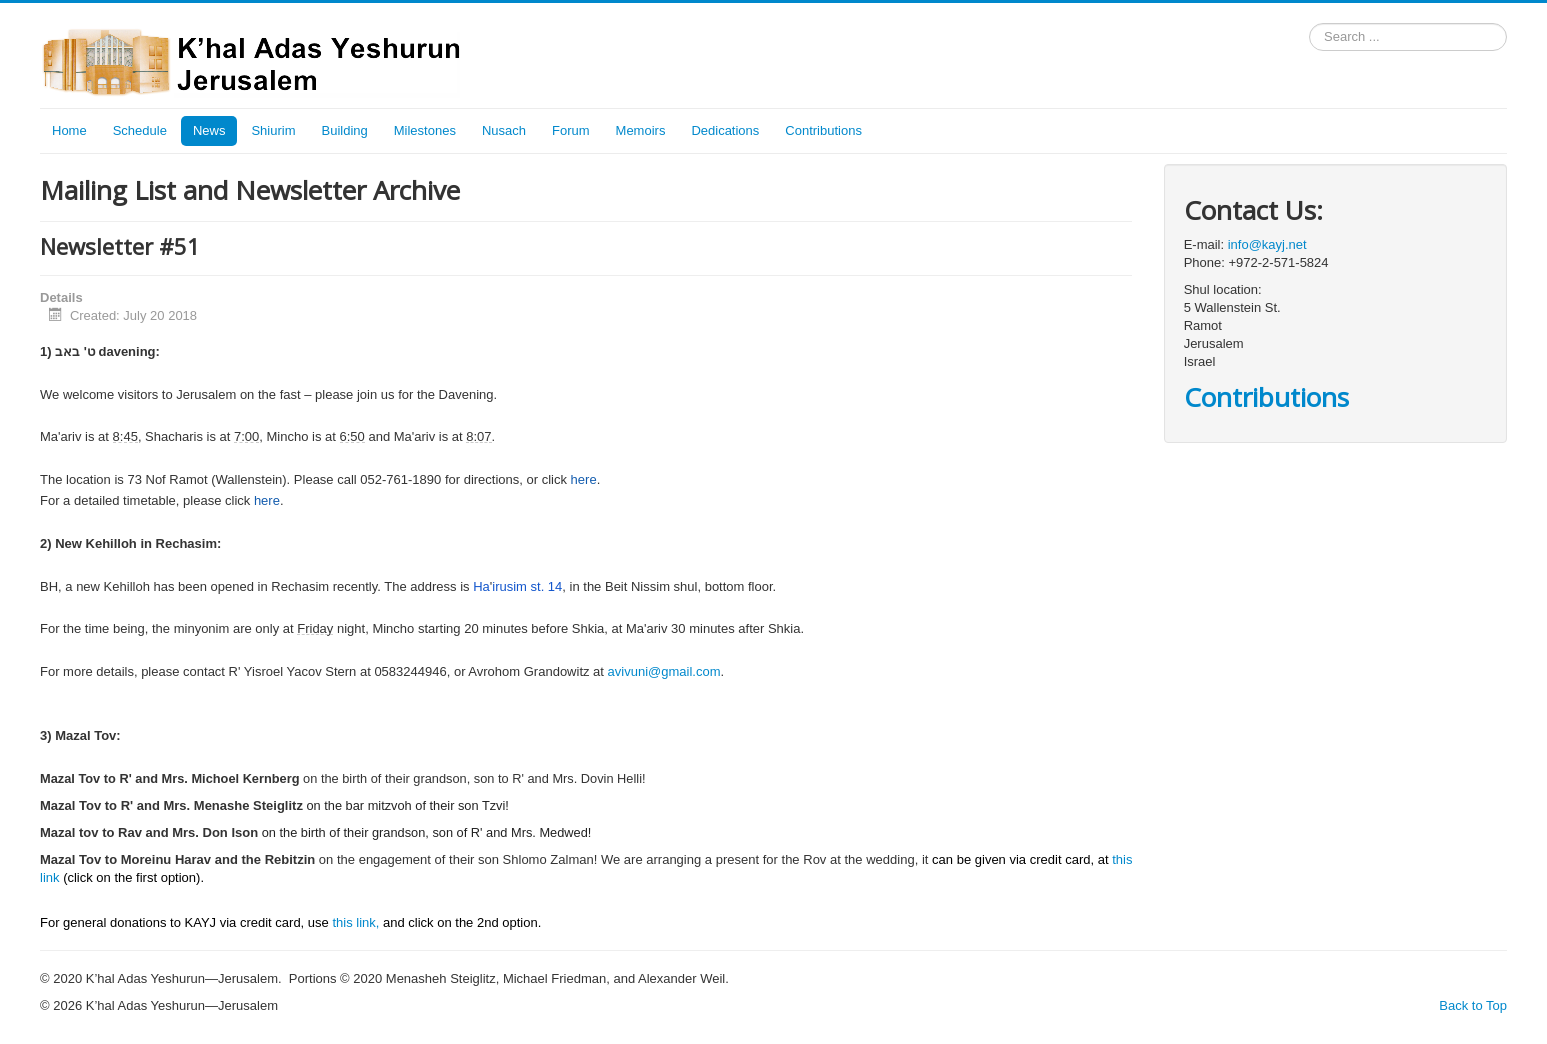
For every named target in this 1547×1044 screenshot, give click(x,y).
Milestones (425, 130)
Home (69, 130)
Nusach (504, 130)
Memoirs (641, 130)
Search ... (1309, 23)
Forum (571, 130)
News (209, 130)
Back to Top (1473, 1005)
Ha (481, 586)
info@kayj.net (1267, 244)
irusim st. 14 (527, 586)
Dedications (725, 130)
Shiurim (273, 130)
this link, (355, 922)
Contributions (823, 130)
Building (345, 130)
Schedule (140, 130)
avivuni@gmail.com (664, 671)
